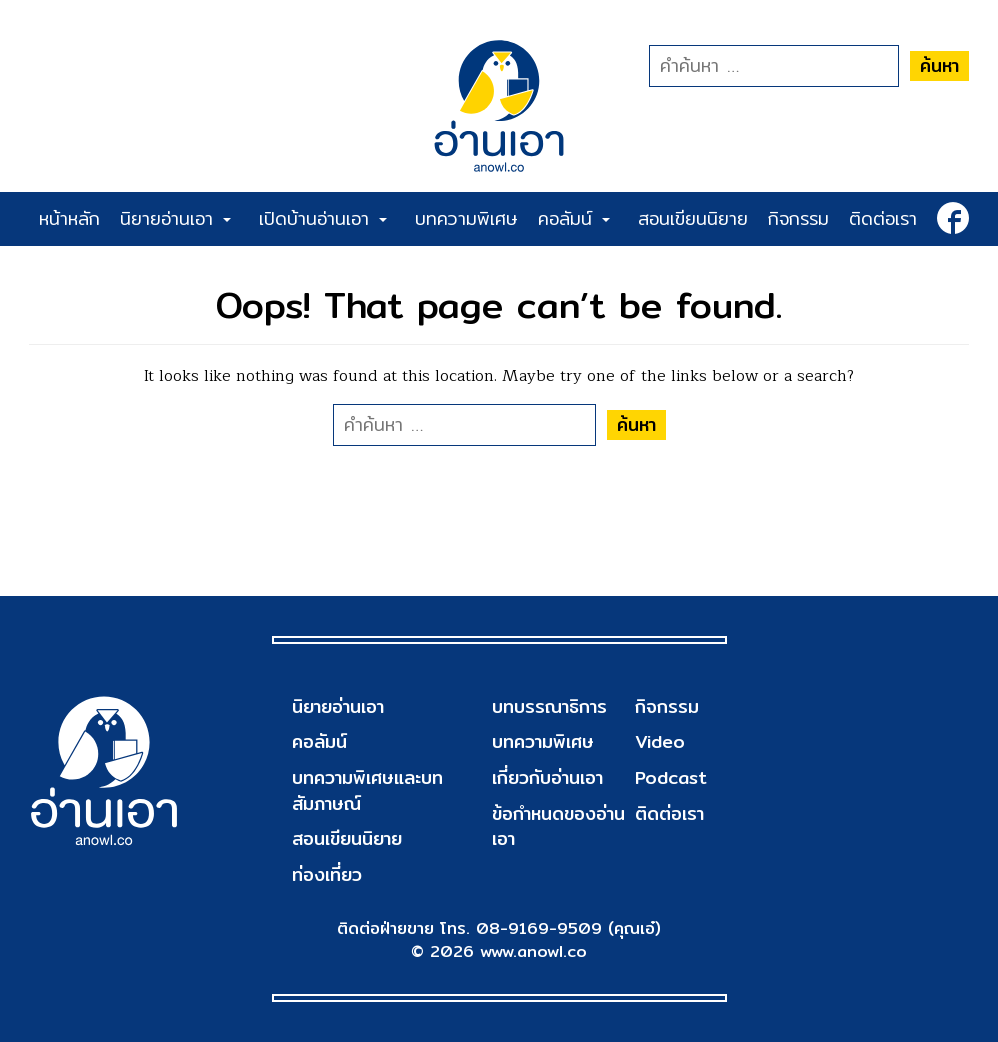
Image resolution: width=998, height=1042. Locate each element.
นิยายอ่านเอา (175, 218)
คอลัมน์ (574, 218)
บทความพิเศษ (466, 218)
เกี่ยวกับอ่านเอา (547, 777)
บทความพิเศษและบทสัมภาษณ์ (367, 790)
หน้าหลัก (69, 218)
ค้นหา (939, 65)
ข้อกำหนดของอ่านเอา (558, 826)
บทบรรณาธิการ (549, 706)
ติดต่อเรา (883, 218)
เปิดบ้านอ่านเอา (323, 218)
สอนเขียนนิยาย (693, 218)
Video (660, 741)
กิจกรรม (798, 218)
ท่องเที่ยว (327, 874)
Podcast (671, 777)
